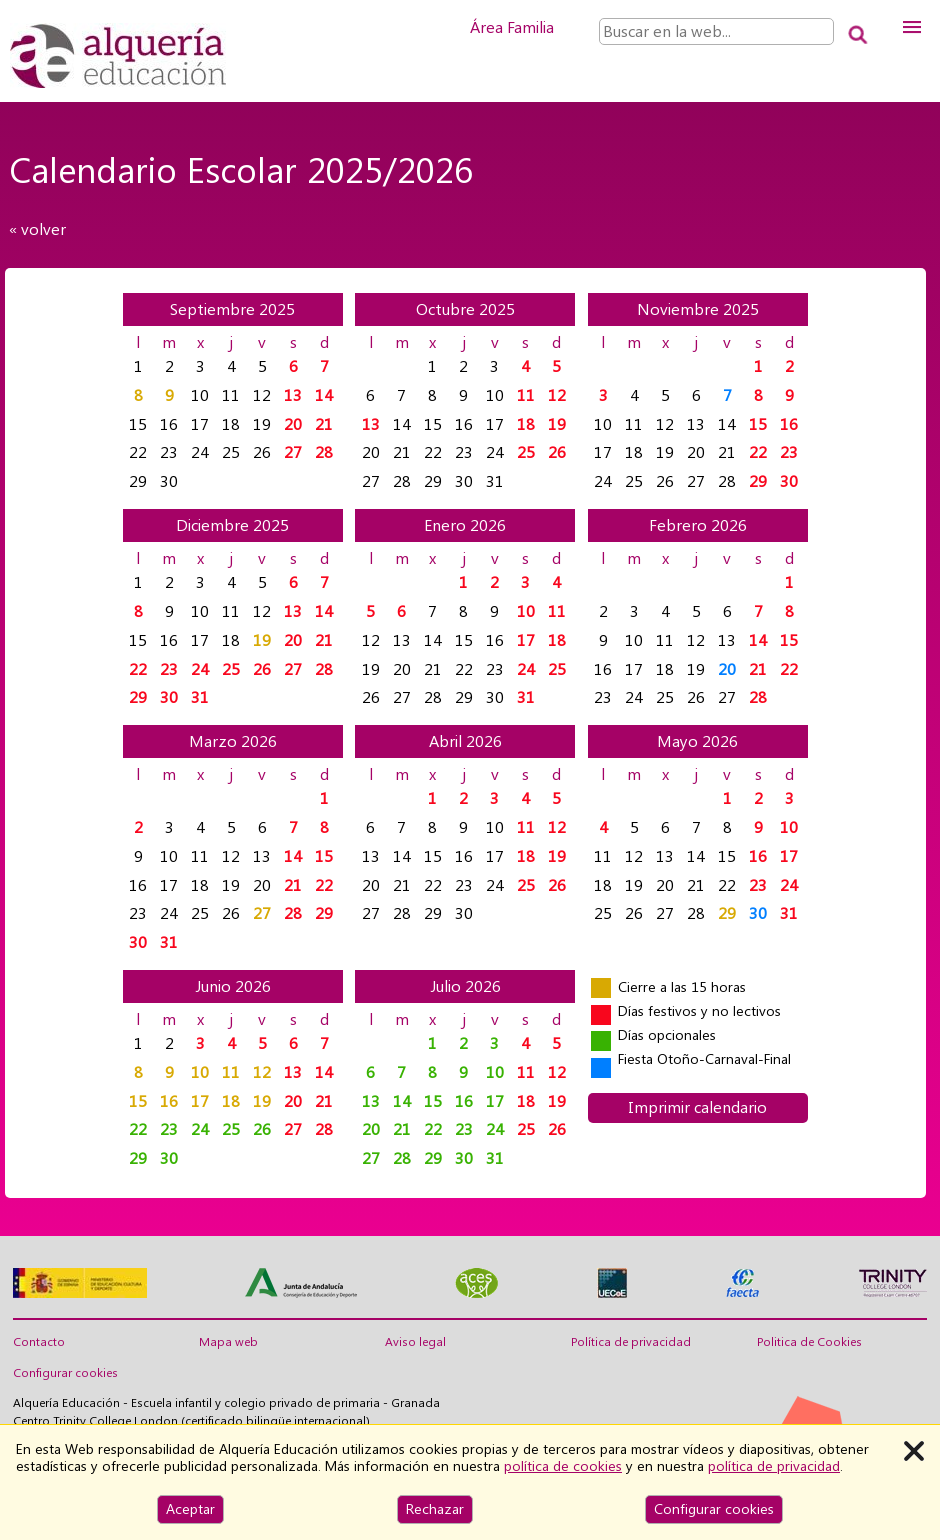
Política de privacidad (631, 1342)
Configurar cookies (65, 1373)
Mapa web (228, 1342)
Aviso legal (415, 1342)
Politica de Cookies (809, 1342)
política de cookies (563, 1466)
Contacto (39, 1342)
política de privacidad (774, 1466)
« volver (37, 229)
